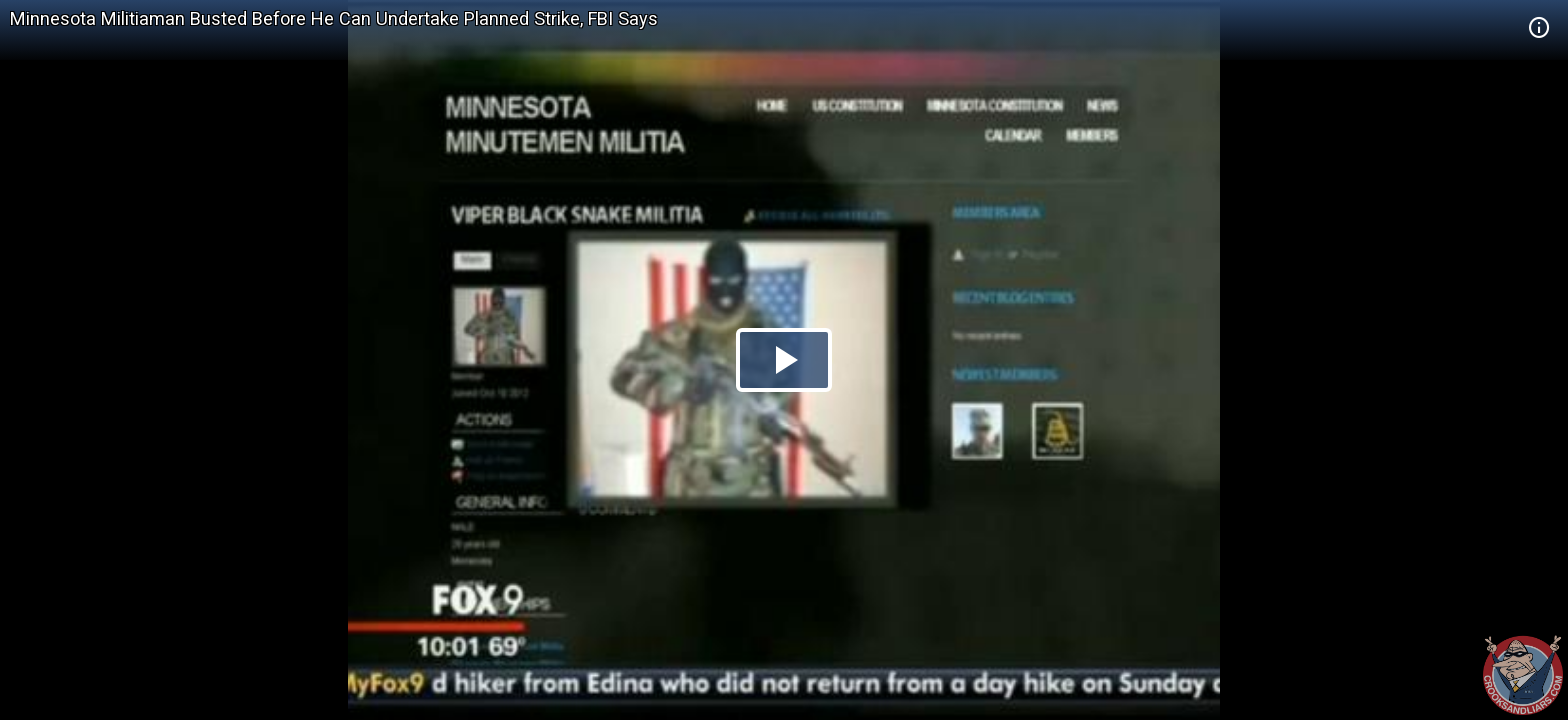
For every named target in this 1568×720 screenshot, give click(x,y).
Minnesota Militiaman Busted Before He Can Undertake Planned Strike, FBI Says (334, 18)
